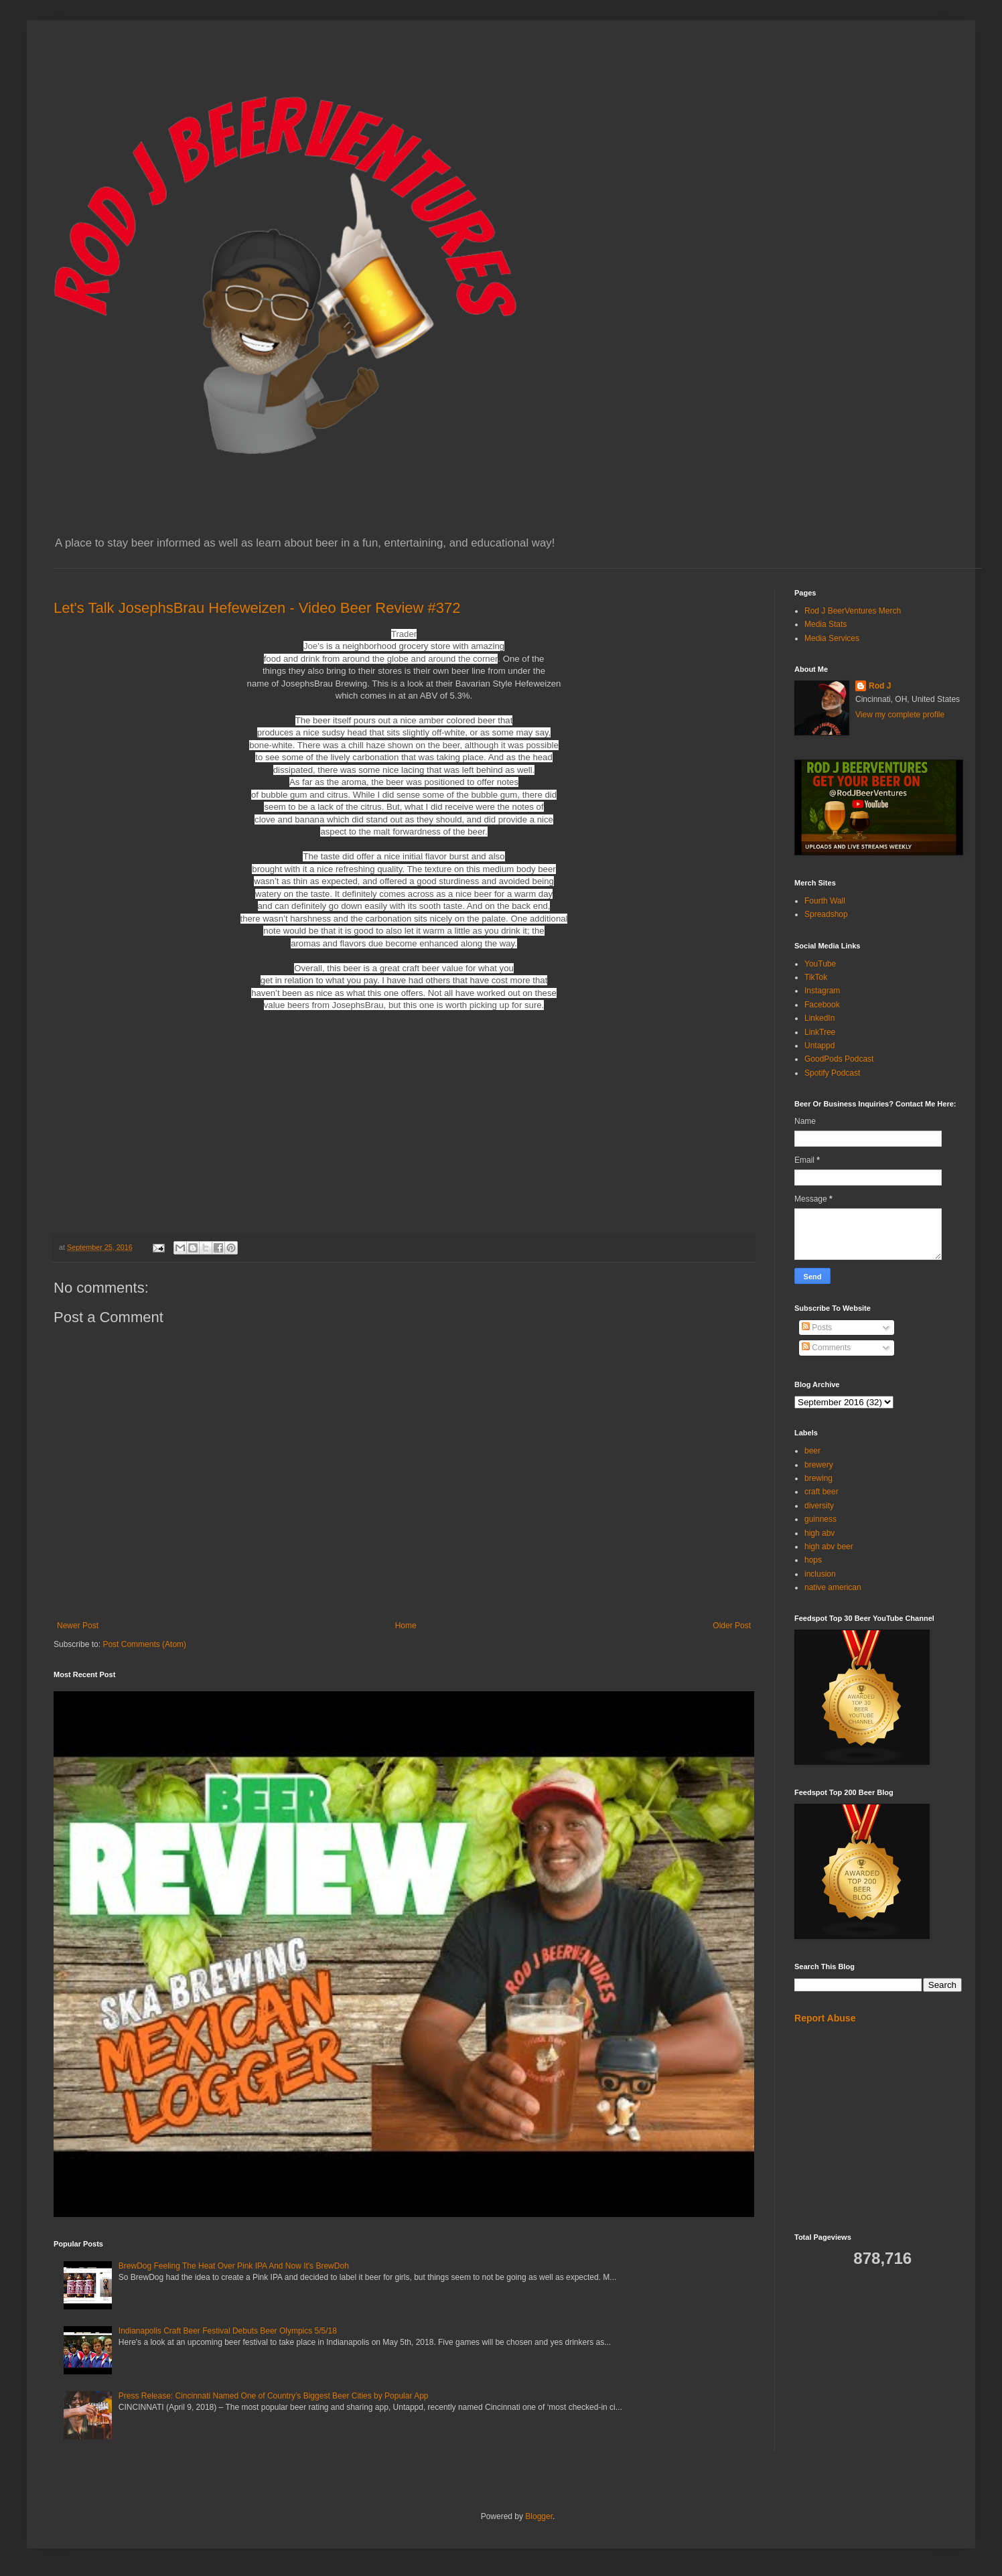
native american (832, 1587)
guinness (820, 1519)
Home (406, 1625)
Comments (826, 1347)
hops (813, 1560)
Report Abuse (824, 2018)
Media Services (831, 638)
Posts (817, 1327)
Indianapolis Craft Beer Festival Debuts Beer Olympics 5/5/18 (228, 2331)
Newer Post (77, 1625)
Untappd (819, 1045)
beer (812, 1450)
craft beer (821, 1491)
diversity (819, 1505)
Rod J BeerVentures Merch (852, 611)
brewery (818, 1465)
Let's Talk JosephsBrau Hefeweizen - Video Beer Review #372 (257, 607)
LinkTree (819, 1032)
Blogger (539, 2516)
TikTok (815, 977)
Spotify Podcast (832, 1073)
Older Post (732, 1625)
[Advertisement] (878, 2129)
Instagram (822, 990)
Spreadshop (826, 914)
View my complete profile (899, 714)
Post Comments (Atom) (144, 1644)
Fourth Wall (824, 901)
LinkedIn (819, 1018)
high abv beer (828, 1546)
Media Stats (825, 624)
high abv (819, 1533)
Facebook (822, 1004)
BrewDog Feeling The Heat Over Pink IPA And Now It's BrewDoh (234, 2266)
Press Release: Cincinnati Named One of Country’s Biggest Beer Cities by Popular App (274, 2396)
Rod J (880, 686)
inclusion (820, 1574)
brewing (818, 1478)
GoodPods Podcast (838, 1059)
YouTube (820, 964)
